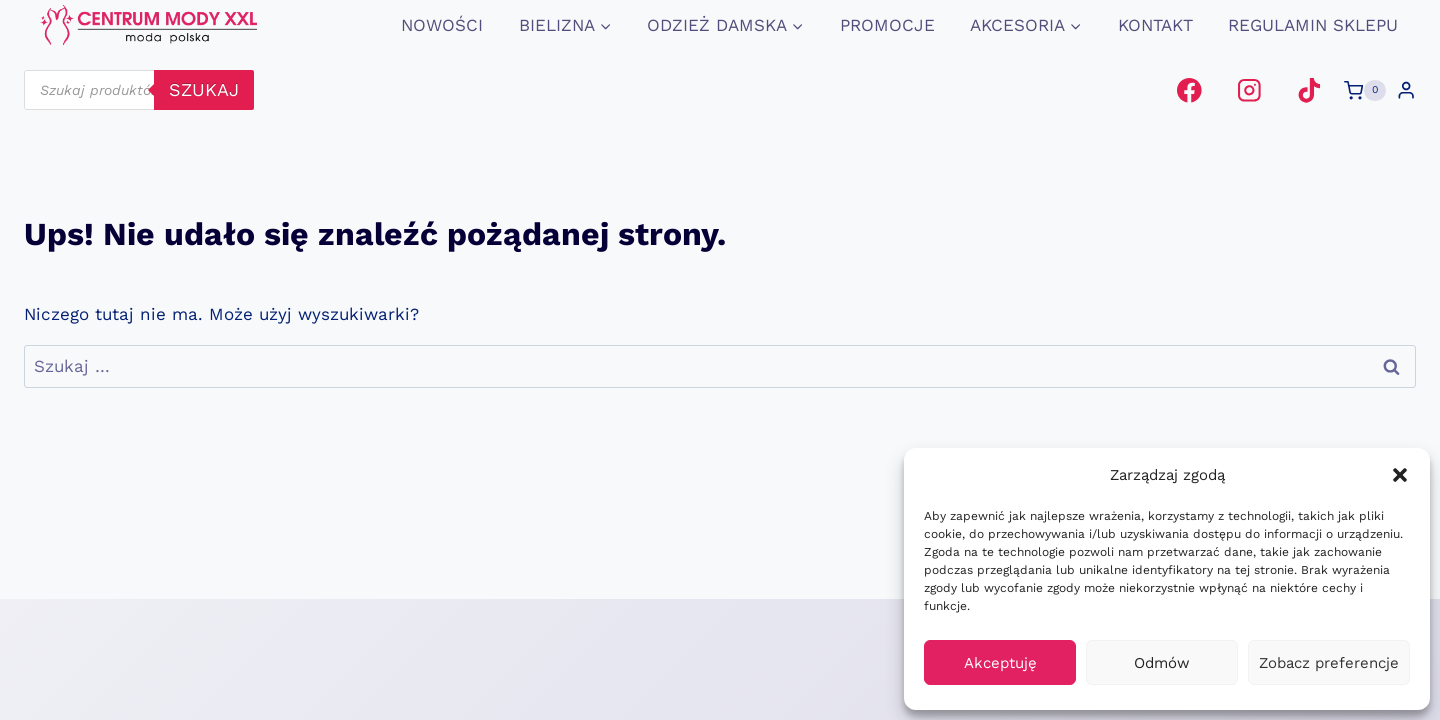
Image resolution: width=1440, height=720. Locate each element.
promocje (887, 25)
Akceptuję (1000, 663)
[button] (1400, 475)
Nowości (442, 25)
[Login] (1406, 90)
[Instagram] (1249, 90)
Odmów (1162, 663)
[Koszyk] (1365, 91)
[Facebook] (1189, 90)
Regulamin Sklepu (1313, 25)
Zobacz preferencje (1329, 663)
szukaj (204, 89)
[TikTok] (1308, 90)
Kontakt (1155, 25)
